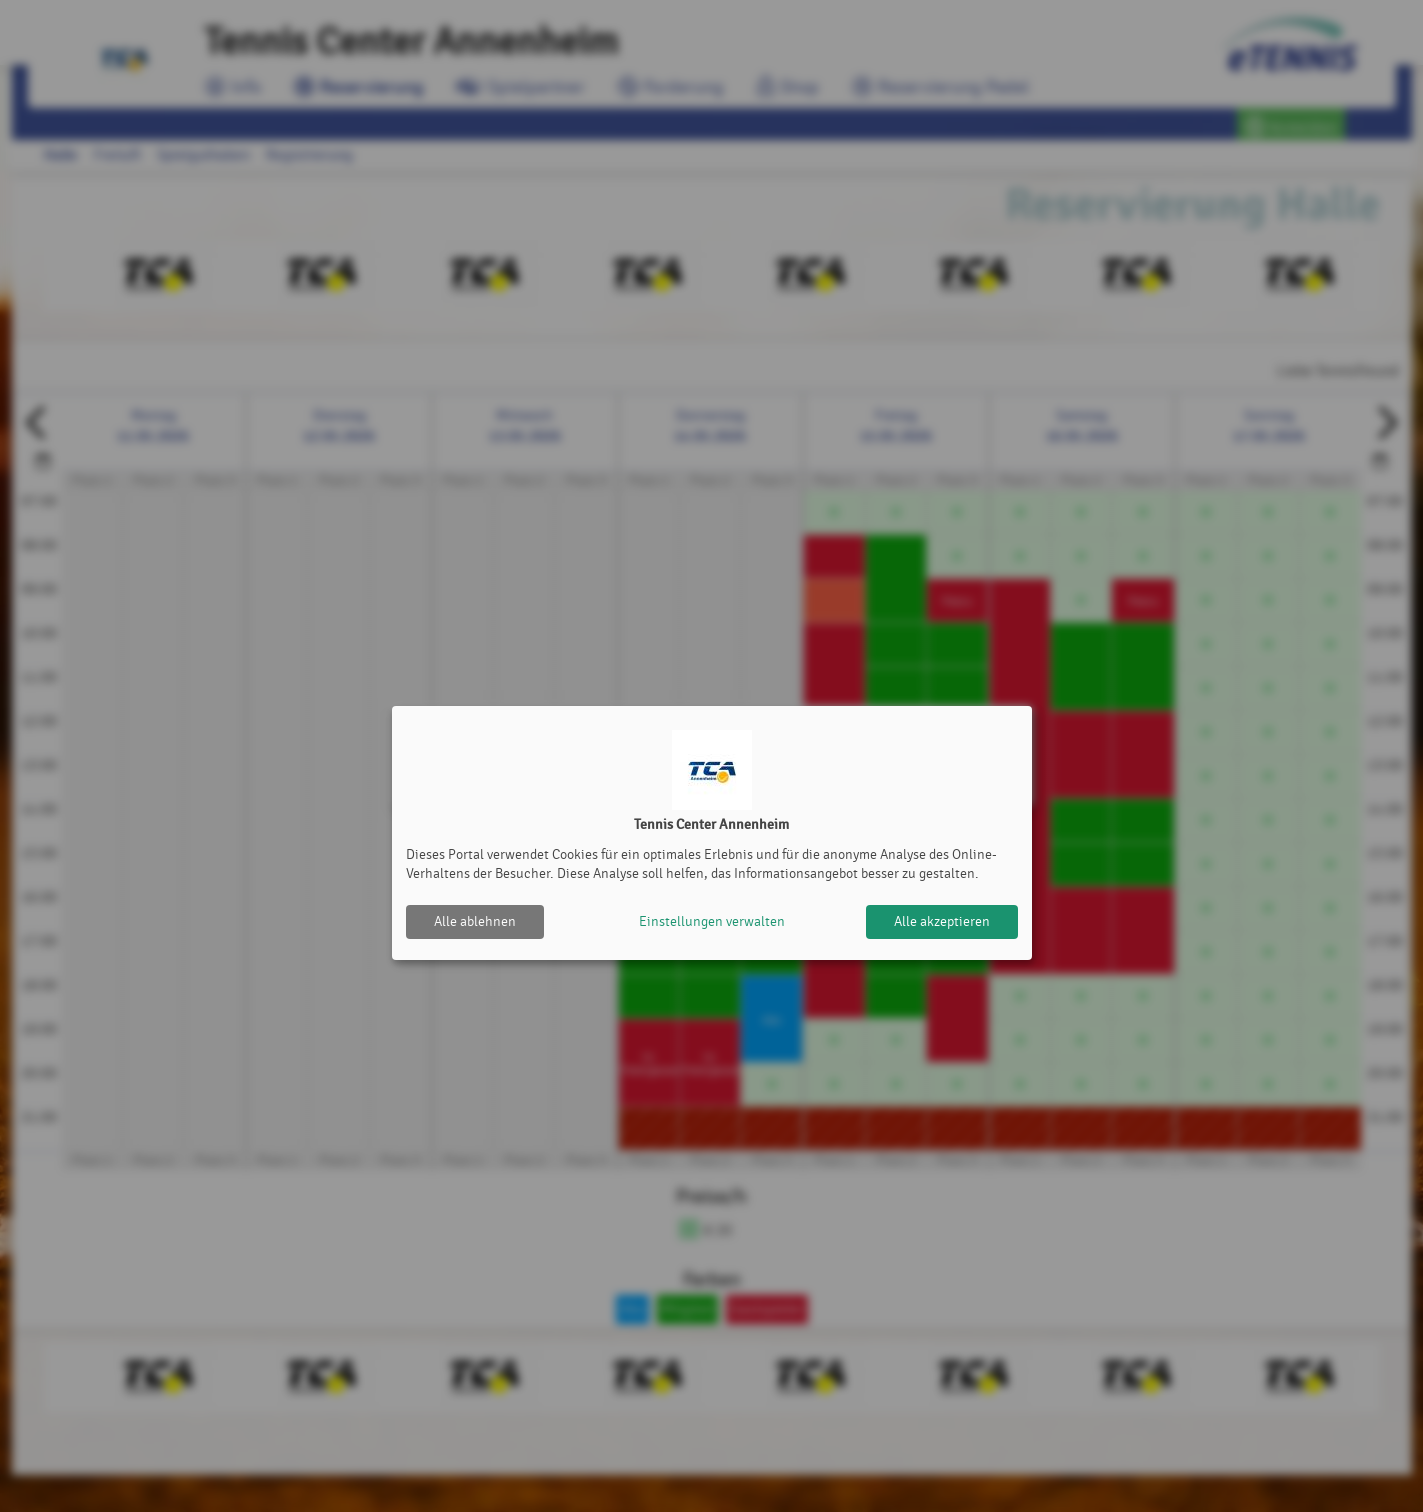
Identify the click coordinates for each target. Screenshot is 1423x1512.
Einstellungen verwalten (712, 921)
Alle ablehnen (475, 921)
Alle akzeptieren (942, 921)
